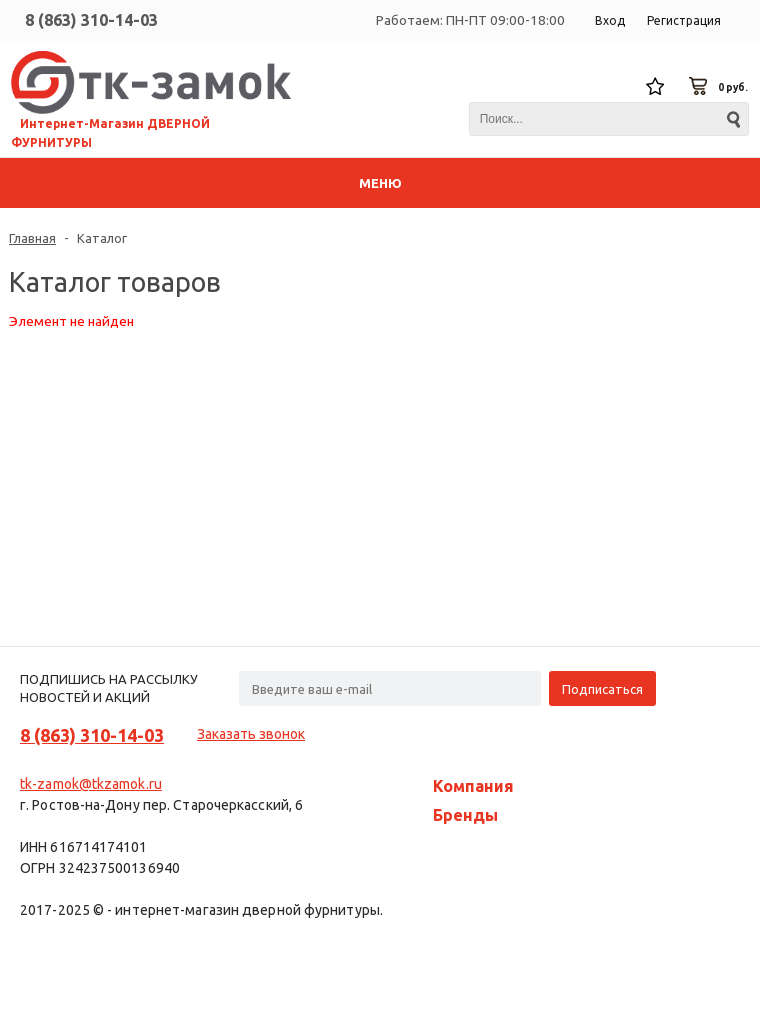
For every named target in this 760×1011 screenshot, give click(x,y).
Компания (473, 786)
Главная (32, 238)
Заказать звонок (251, 734)
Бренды (465, 815)
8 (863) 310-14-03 (91, 20)
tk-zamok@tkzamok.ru (91, 784)
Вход (610, 20)
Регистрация (684, 20)
